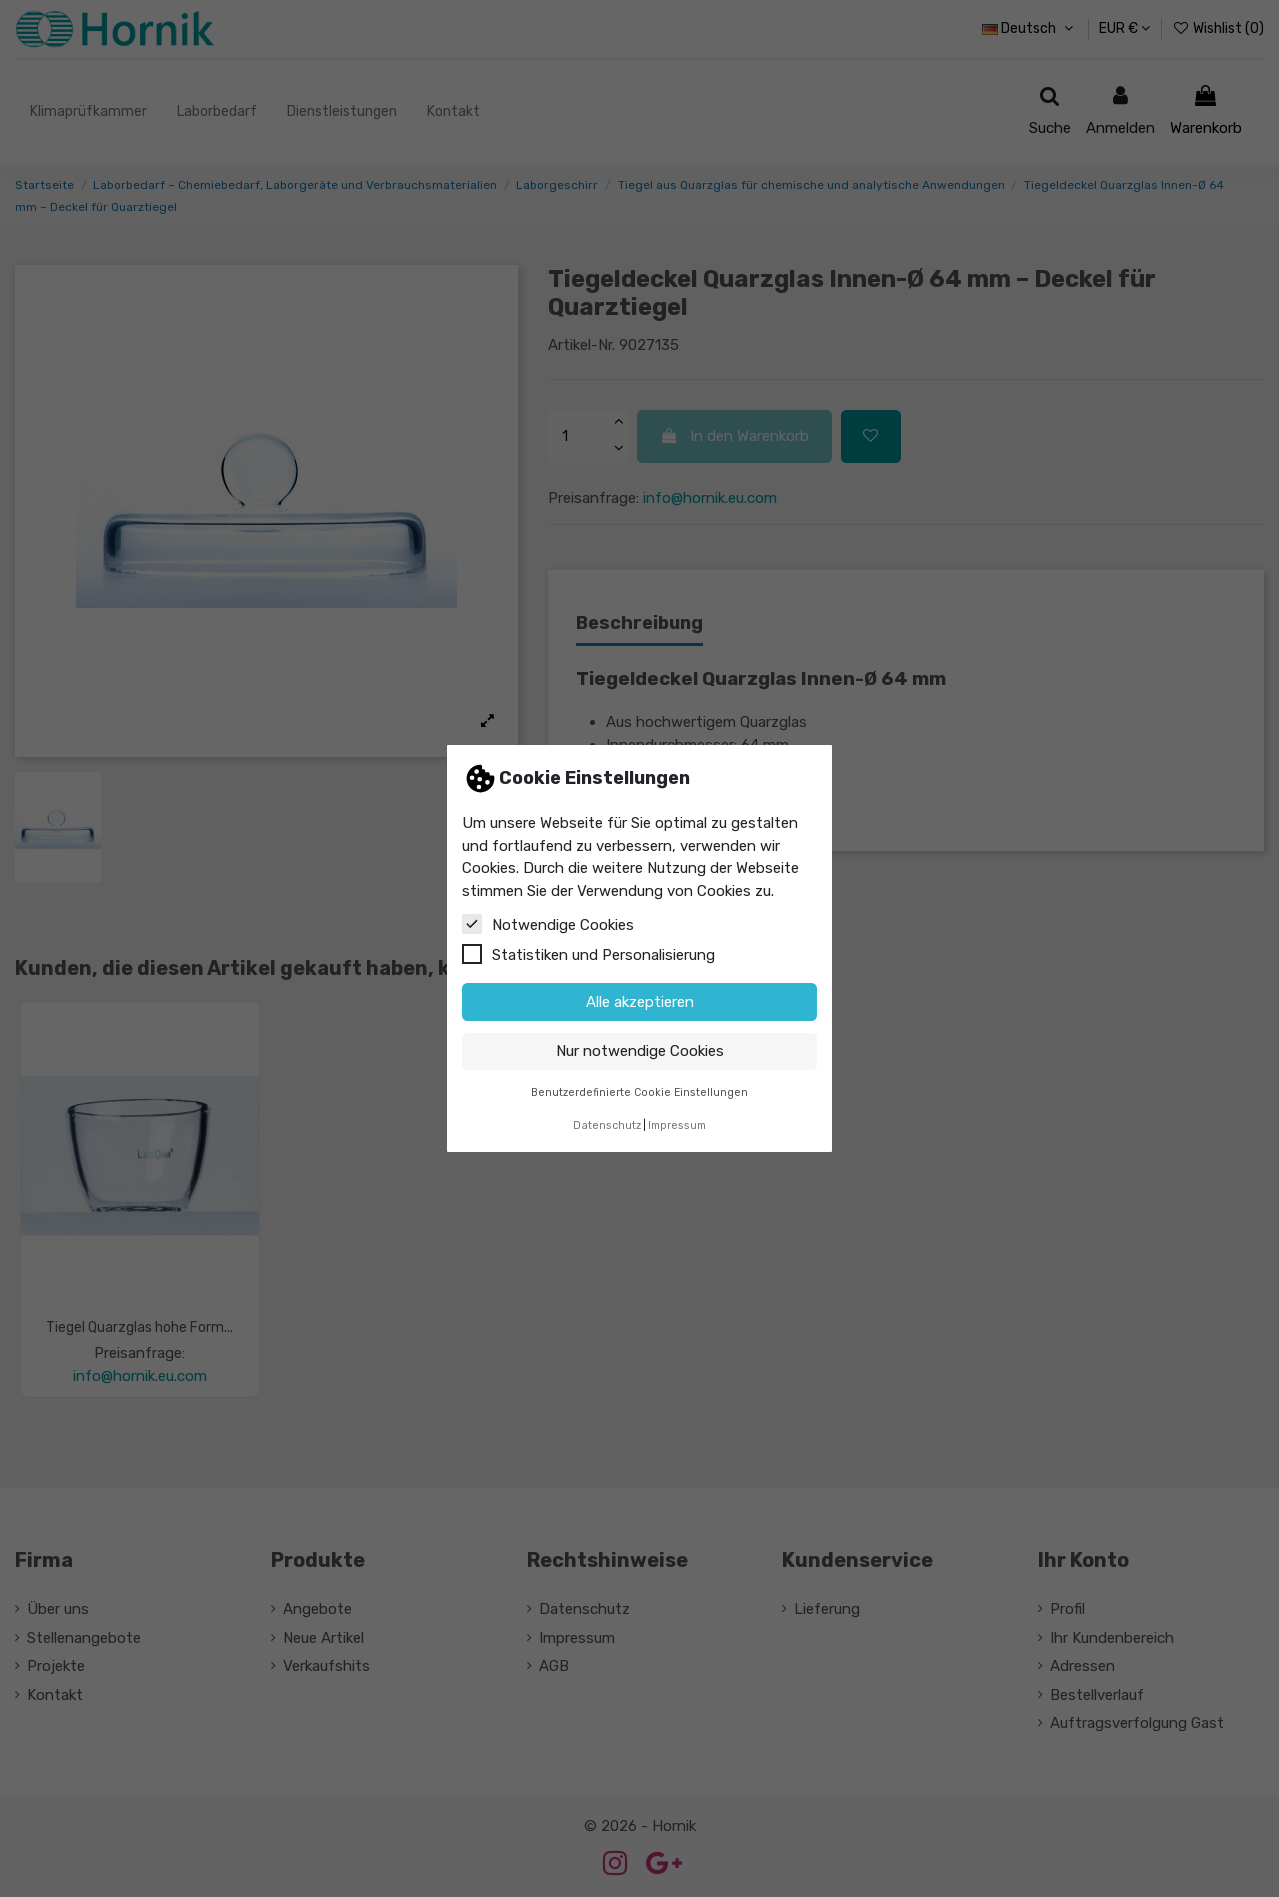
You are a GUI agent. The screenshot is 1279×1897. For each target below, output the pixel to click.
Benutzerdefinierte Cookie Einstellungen (639, 1092)
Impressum (677, 1125)
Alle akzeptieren (640, 1002)
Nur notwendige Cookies (640, 1051)
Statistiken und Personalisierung (588, 954)
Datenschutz (607, 1125)
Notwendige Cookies (548, 924)
